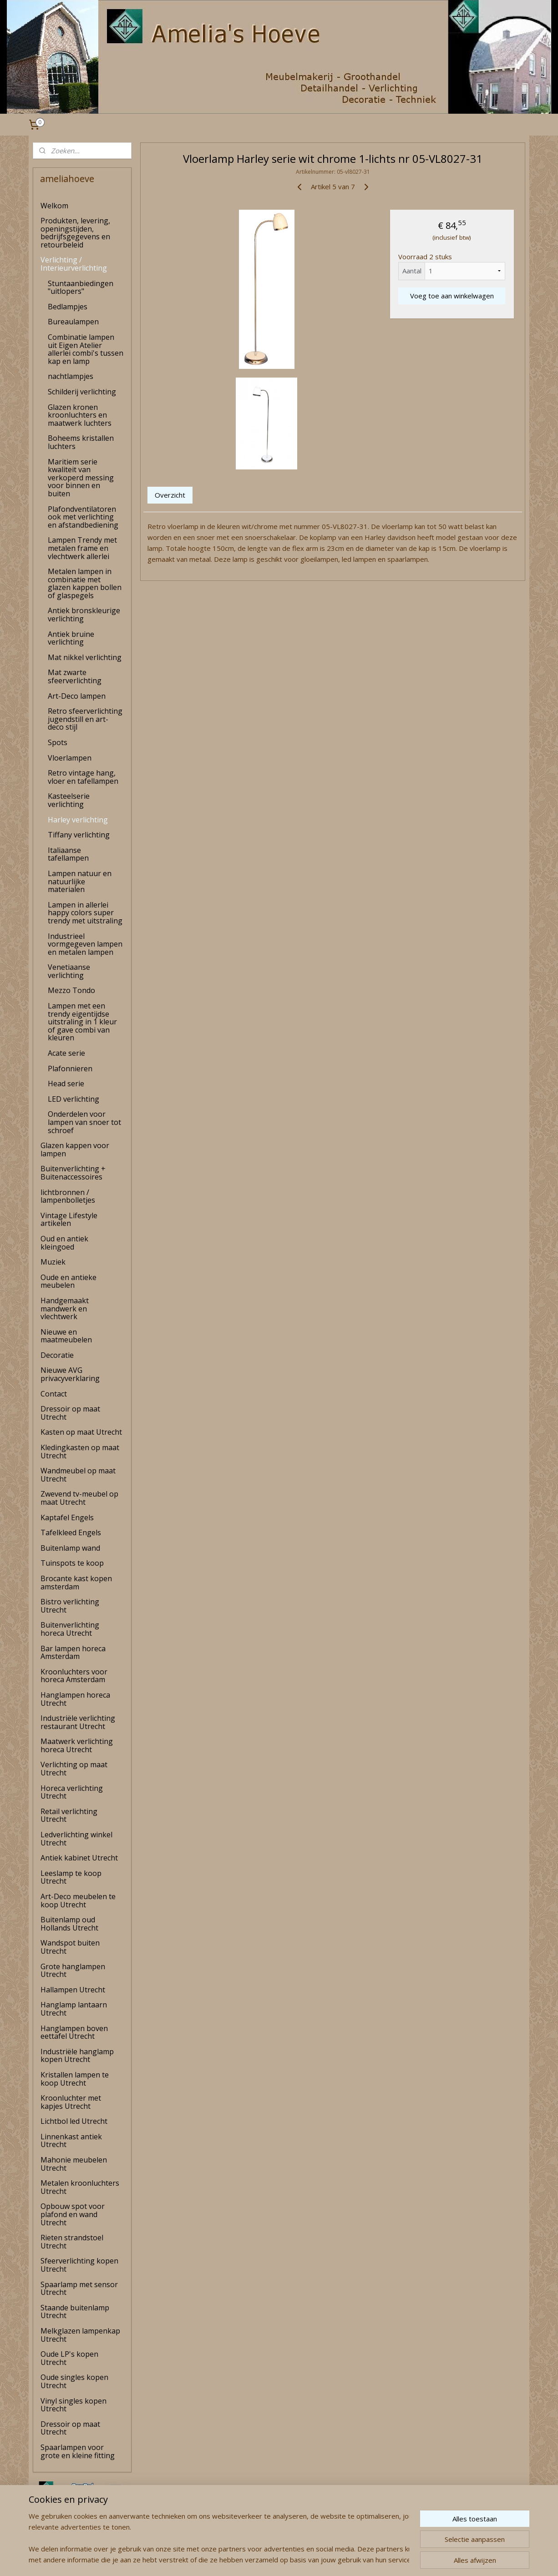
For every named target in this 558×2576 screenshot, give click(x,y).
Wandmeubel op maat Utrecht (78, 1475)
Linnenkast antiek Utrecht (71, 2141)
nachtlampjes (70, 376)
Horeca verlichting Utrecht (72, 1792)
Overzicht (170, 494)
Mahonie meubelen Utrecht (74, 2164)
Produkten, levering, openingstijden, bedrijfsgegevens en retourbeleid (75, 233)
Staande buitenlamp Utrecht (75, 2312)
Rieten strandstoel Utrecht (72, 2242)
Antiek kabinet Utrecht (79, 1858)
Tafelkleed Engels (71, 1532)
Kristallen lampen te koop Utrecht (75, 2079)
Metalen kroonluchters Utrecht (80, 2187)
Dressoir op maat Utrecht (70, 1413)
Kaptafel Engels (67, 1517)
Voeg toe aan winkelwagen (451, 295)
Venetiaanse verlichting (69, 971)
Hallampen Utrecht (73, 1990)
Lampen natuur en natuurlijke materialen (80, 881)
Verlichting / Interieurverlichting (74, 264)
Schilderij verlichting (82, 392)
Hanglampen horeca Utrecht (75, 1699)
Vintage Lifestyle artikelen (69, 1219)
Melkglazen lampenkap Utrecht (80, 2335)
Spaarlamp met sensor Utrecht (79, 2288)
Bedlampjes (67, 307)
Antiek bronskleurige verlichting (84, 614)
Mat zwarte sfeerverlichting (74, 676)
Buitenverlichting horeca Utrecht (70, 1629)
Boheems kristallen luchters (81, 442)
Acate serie (66, 1053)
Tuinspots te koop (72, 1563)
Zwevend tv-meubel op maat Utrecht (79, 1498)
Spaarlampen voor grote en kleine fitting (78, 2451)
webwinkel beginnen (297, 2559)
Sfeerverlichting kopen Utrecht (79, 2265)
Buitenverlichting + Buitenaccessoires (73, 1173)
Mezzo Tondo (71, 990)
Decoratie (57, 1355)
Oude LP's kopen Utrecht (69, 2358)
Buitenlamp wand (70, 1548)
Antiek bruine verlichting (71, 638)
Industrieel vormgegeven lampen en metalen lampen (85, 944)
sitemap (244, 2559)
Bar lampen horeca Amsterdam (73, 1652)
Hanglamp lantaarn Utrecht (74, 2009)
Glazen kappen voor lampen (75, 1149)
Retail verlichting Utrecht (69, 1815)
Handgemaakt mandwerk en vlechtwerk (65, 1308)
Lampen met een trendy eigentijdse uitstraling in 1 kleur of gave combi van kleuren (82, 1022)
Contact (54, 1394)
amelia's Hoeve (57, 2541)
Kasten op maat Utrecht (81, 1432)
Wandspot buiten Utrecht (70, 1947)
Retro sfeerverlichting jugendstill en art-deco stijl (85, 719)
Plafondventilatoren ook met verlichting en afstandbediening (83, 517)
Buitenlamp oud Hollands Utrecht (69, 1924)
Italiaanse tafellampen (68, 854)
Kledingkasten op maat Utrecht (80, 1451)
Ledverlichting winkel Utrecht (76, 1839)
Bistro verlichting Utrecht (70, 1606)
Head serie (66, 1084)
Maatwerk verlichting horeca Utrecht (77, 1745)
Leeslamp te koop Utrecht (71, 1877)
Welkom (54, 206)
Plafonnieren (70, 1069)
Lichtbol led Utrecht (74, 2121)
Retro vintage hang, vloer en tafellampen (83, 777)
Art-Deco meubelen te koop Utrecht (78, 1900)
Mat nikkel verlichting (85, 657)
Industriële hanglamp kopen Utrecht (77, 2056)
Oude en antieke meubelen (68, 1281)
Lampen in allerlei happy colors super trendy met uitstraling (85, 913)
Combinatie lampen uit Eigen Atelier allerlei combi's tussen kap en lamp (85, 349)
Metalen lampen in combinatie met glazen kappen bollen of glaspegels (85, 583)
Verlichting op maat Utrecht (74, 1768)
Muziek (53, 1262)
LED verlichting (73, 1099)
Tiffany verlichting (79, 835)
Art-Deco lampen (77, 696)
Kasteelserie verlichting (69, 800)
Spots (57, 742)
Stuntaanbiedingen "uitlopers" (80, 287)
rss (262, 2559)
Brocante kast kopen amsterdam (76, 1582)
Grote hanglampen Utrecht (73, 1970)
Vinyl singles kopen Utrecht (74, 2405)
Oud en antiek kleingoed (64, 1243)
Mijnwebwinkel (377, 2559)
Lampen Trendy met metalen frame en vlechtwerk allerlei (82, 548)
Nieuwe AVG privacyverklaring (70, 1374)
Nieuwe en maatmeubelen (66, 1336)
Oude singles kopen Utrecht (74, 2381)
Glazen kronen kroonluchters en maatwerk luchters (80, 415)
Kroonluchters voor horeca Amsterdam (74, 1676)
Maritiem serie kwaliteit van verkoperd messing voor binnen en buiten (81, 478)
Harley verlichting (78, 820)
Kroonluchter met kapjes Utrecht (71, 2102)
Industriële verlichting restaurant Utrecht (78, 1722)
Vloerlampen (69, 758)
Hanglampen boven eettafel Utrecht (74, 2032)
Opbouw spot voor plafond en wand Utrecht (73, 2214)
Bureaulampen (73, 322)
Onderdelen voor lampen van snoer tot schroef (84, 1122)
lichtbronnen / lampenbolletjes (68, 1196)
